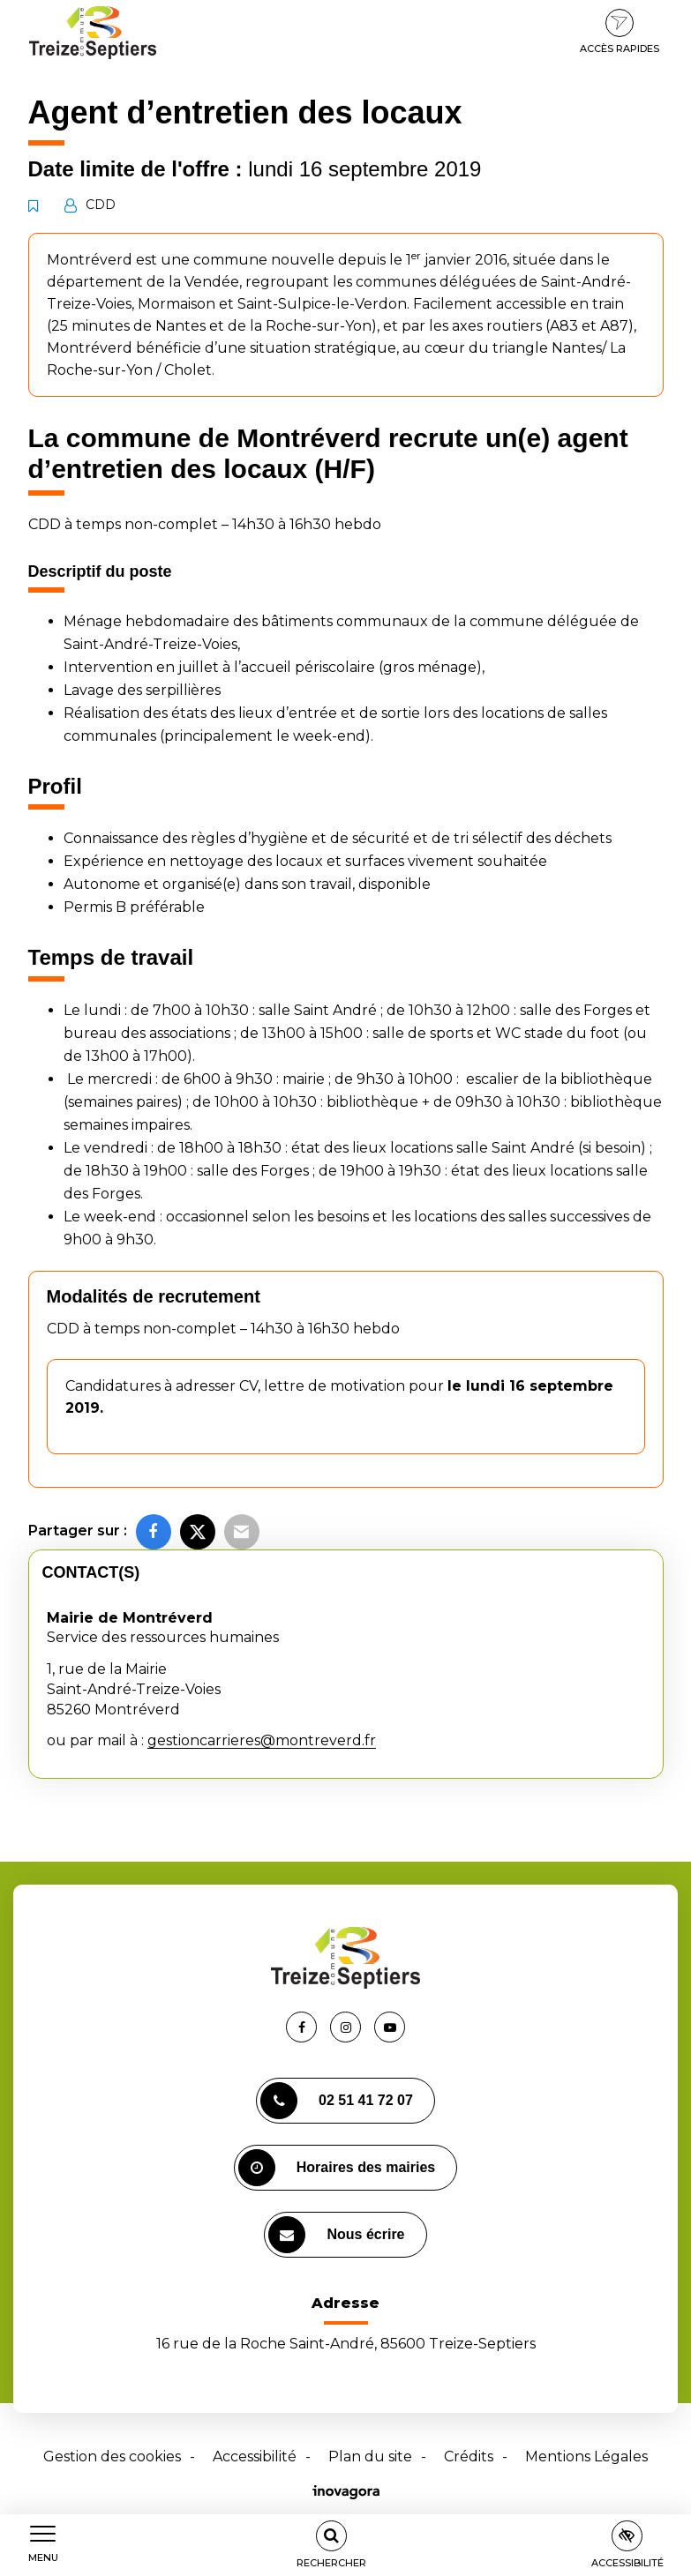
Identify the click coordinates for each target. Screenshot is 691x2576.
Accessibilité (255, 2456)
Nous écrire (336, 2234)
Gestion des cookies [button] (112, 2456)
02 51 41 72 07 (336, 2100)
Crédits (468, 2456)
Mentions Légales (586, 2456)
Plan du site (370, 2456)
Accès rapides (619, 32)
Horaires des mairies (336, 2167)
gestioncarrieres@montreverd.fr (261, 1740)
